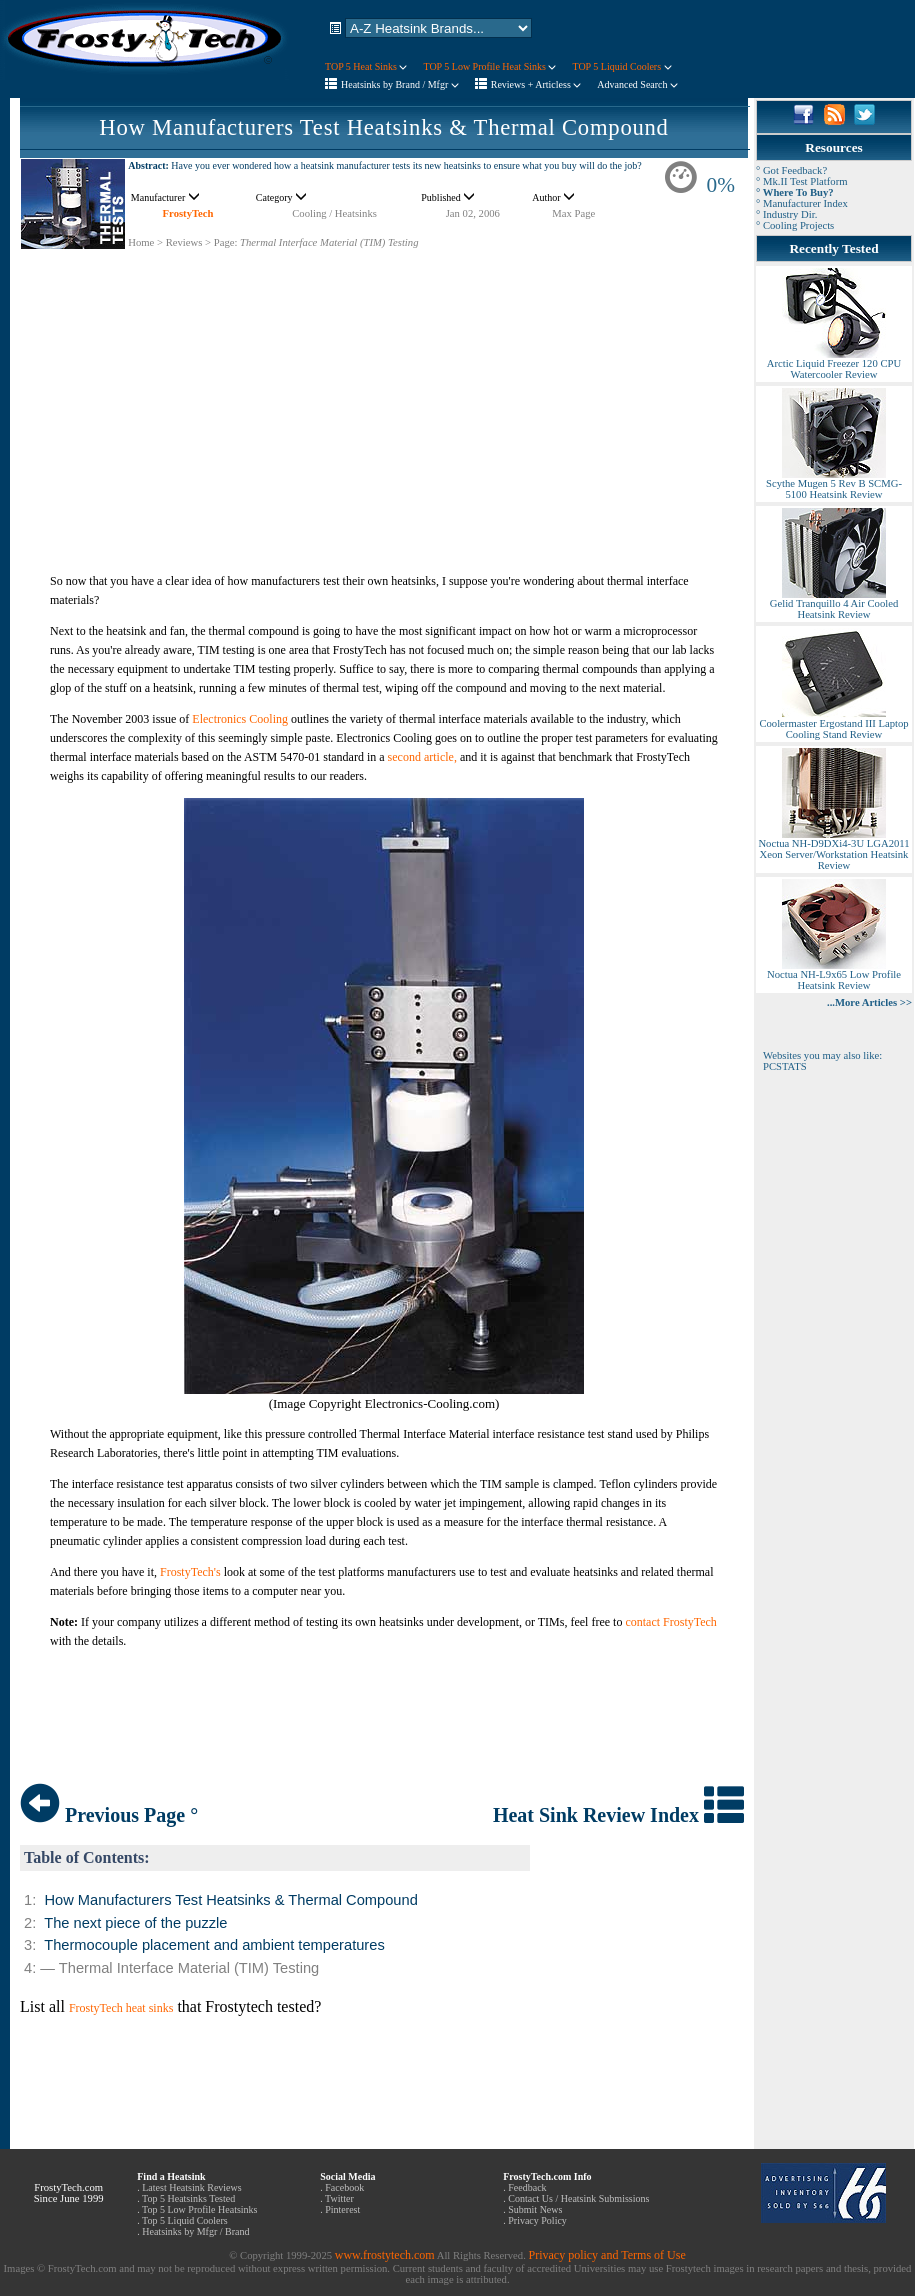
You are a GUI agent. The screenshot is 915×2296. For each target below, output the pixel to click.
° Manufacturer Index (802, 203)
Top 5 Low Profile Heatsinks (199, 2209)
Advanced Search (637, 84)
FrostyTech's (190, 1572)
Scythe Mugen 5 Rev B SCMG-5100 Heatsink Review (834, 484)
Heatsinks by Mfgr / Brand (195, 2231)
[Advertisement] (384, 390)
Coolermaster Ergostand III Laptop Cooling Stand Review (833, 724)
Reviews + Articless (536, 84)
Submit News (535, 2209)
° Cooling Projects (795, 225)
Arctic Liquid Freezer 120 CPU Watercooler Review (834, 364)
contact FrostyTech (670, 1622)
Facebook (344, 2187)
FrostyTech (188, 213)
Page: (226, 242)
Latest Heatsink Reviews (191, 2187)
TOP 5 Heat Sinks (366, 66)
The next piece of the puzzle (135, 1923)
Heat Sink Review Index (618, 1815)
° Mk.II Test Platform (802, 181)
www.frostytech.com (385, 2255)
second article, (422, 757)
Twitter (339, 2198)
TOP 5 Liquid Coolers (621, 66)
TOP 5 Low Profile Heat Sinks (489, 66)
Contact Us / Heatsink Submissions (578, 2198)
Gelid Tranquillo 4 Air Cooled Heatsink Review (834, 604)
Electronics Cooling (240, 719)
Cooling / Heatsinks (334, 213)
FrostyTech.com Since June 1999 (69, 2193)
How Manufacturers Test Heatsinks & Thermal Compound (383, 127)
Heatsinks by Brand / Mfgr (400, 84)
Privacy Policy (537, 2220)
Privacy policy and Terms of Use (606, 2255)
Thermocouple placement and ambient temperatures (214, 1945)
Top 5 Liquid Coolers (185, 2220)
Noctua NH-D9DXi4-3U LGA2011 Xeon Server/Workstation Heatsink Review (833, 850)
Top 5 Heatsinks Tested (188, 2198)
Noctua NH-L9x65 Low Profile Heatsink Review (834, 975)
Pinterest (342, 2209)
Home (141, 242)
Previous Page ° (109, 1815)
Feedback (527, 2187)
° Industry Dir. (786, 214)
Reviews (184, 242)
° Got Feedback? (791, 170)
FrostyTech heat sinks (121, 2008)
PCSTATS (785, 1066)
